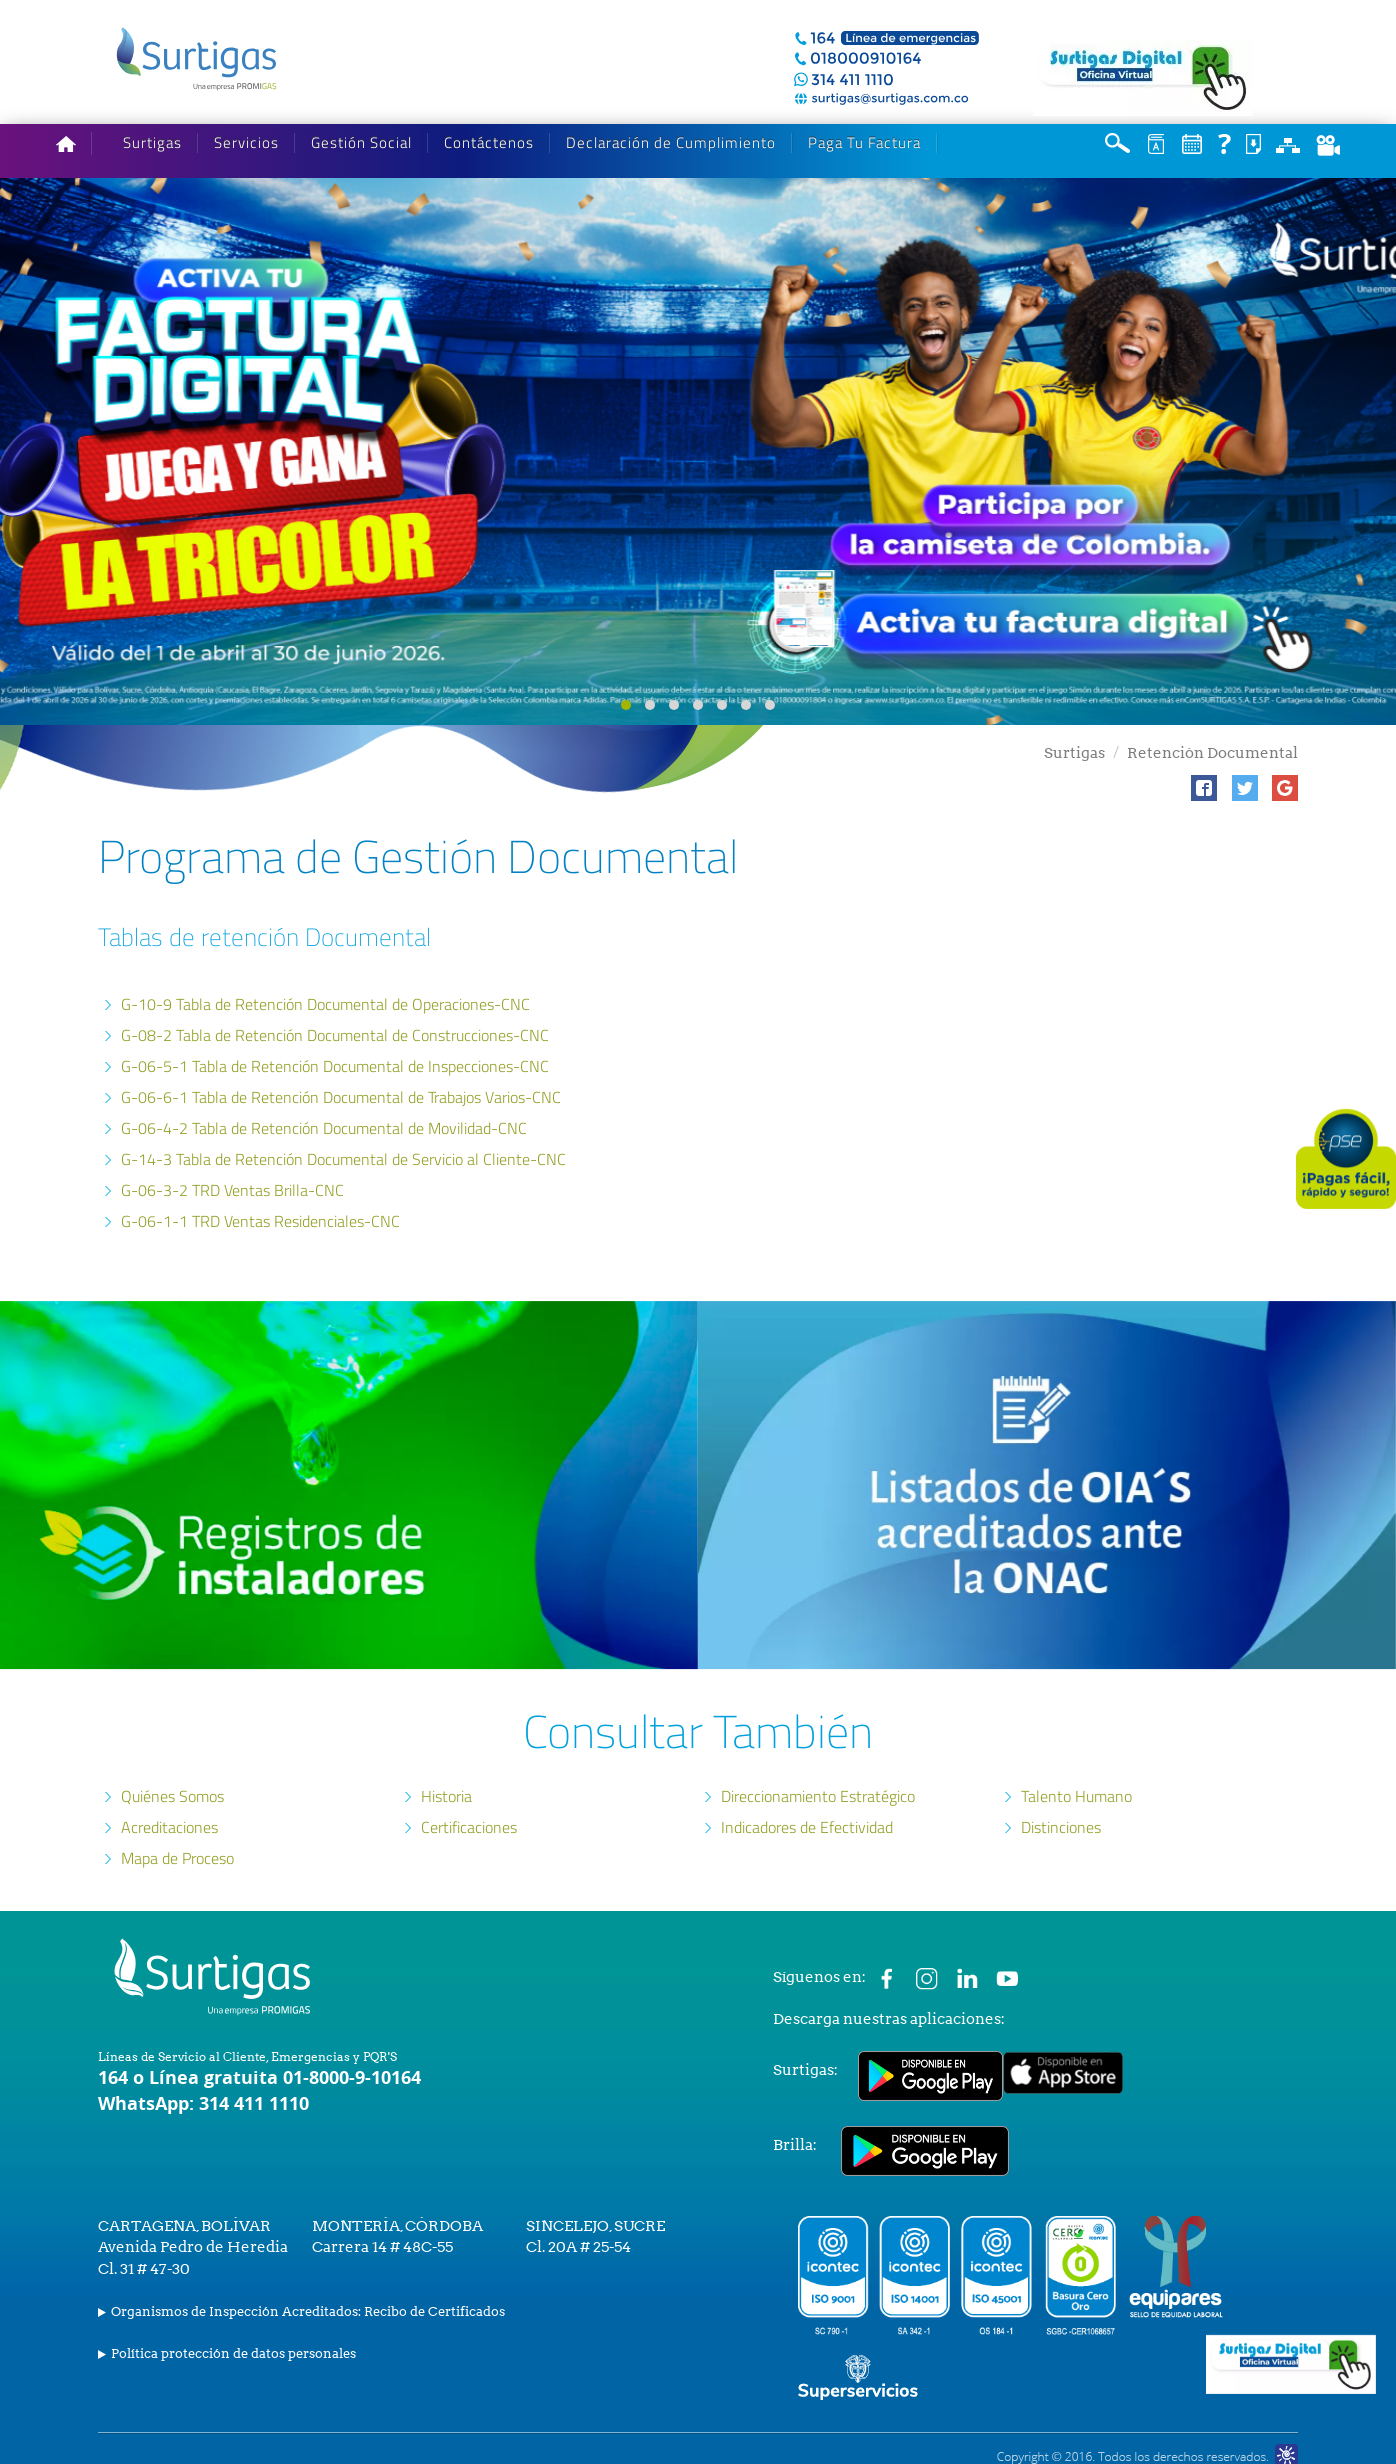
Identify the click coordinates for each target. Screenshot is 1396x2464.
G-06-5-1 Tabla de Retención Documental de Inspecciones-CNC (335, 1066)
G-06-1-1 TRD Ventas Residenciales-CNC (260, 1221)
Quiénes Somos (172, 1796)
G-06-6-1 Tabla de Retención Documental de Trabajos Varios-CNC (341, 1097)
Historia (446, 1796)
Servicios (246, 142)
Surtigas (152, 142)
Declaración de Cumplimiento (671, 142)
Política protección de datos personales (233, 2353)
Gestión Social (361, 142)
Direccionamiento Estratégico (818, 1796)
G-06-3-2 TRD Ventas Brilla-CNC (232, 1190)
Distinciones (1061, 1827)
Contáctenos (489, 142)
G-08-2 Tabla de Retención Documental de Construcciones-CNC (335, 1035)
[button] (1204, 788)
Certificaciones (469, 1827)
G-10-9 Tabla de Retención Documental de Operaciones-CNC (325, 1004)
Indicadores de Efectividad (807, 1827)
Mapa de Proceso (177, 1858)
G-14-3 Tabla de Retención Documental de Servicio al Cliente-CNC (343, 1159)
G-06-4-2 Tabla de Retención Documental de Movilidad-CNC (324, 1128)
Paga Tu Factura (864, 142)
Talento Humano (1076, 1796)
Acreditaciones (169, 1827)
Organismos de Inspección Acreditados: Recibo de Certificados (308, 2311)
